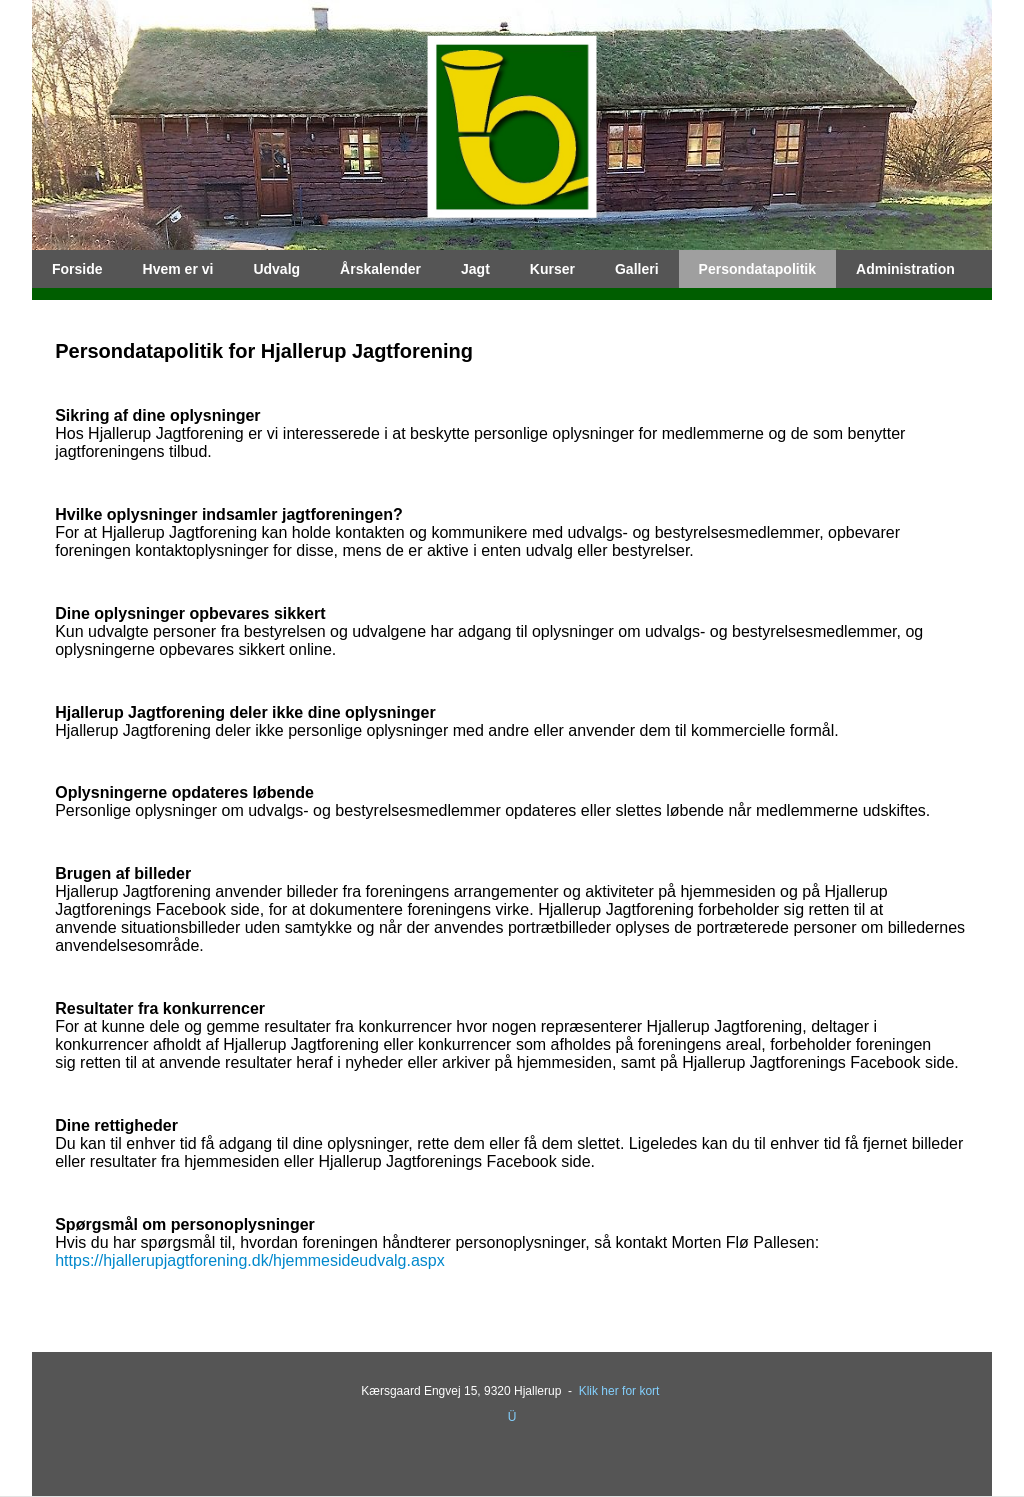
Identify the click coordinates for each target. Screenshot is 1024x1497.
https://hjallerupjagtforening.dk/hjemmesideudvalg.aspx (250, 1260)
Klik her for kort (619, 1391)
